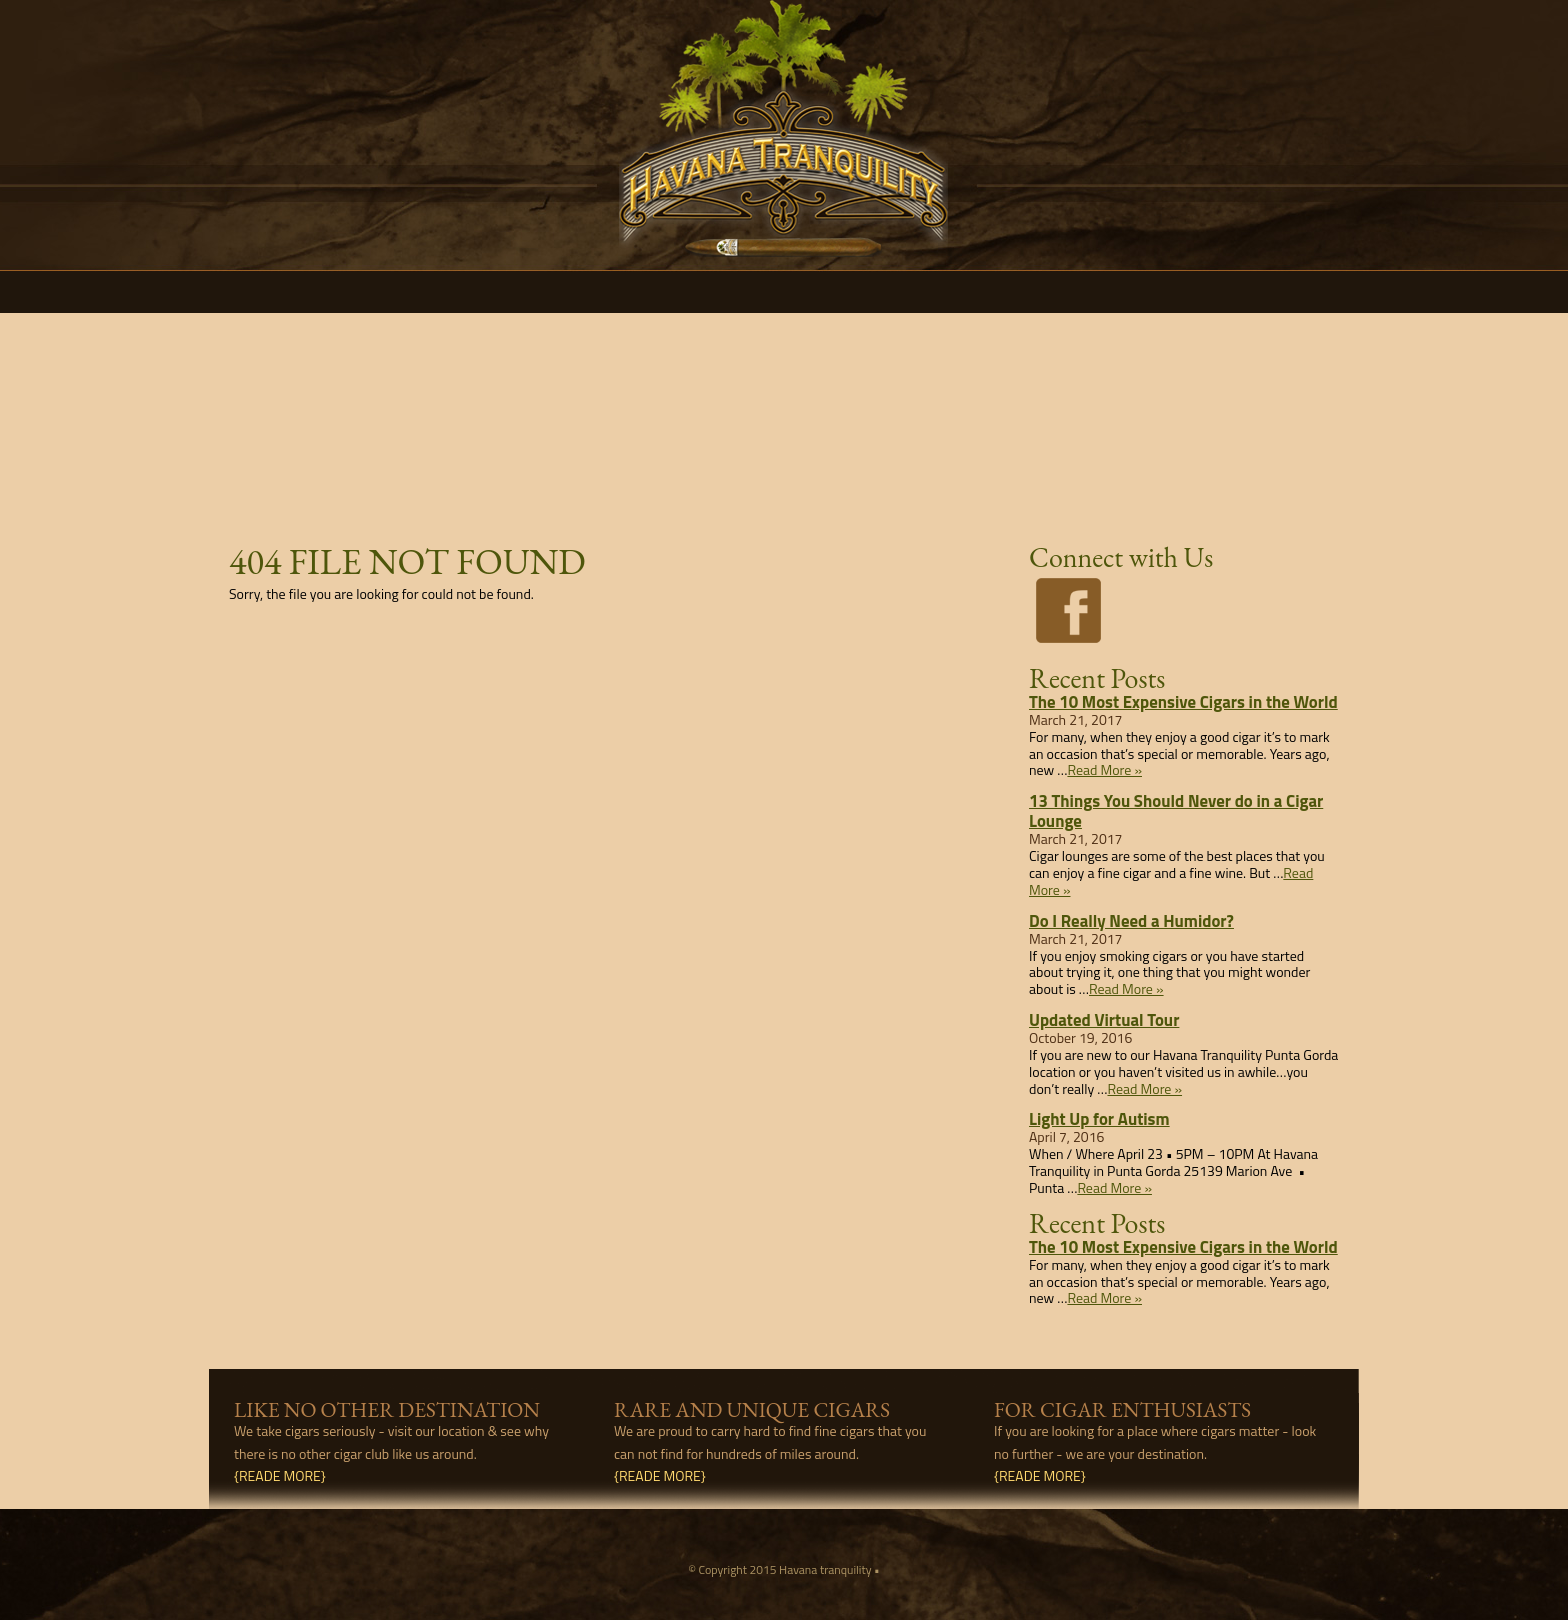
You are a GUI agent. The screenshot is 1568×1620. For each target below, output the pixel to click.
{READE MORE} (280, 1475)
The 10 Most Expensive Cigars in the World (1183, 702)
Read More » (1104, 769)
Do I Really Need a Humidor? (1131, 921)
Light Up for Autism (1099, 1119)
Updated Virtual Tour (1104, 1020)
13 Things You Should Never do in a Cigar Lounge (1176, 811)
